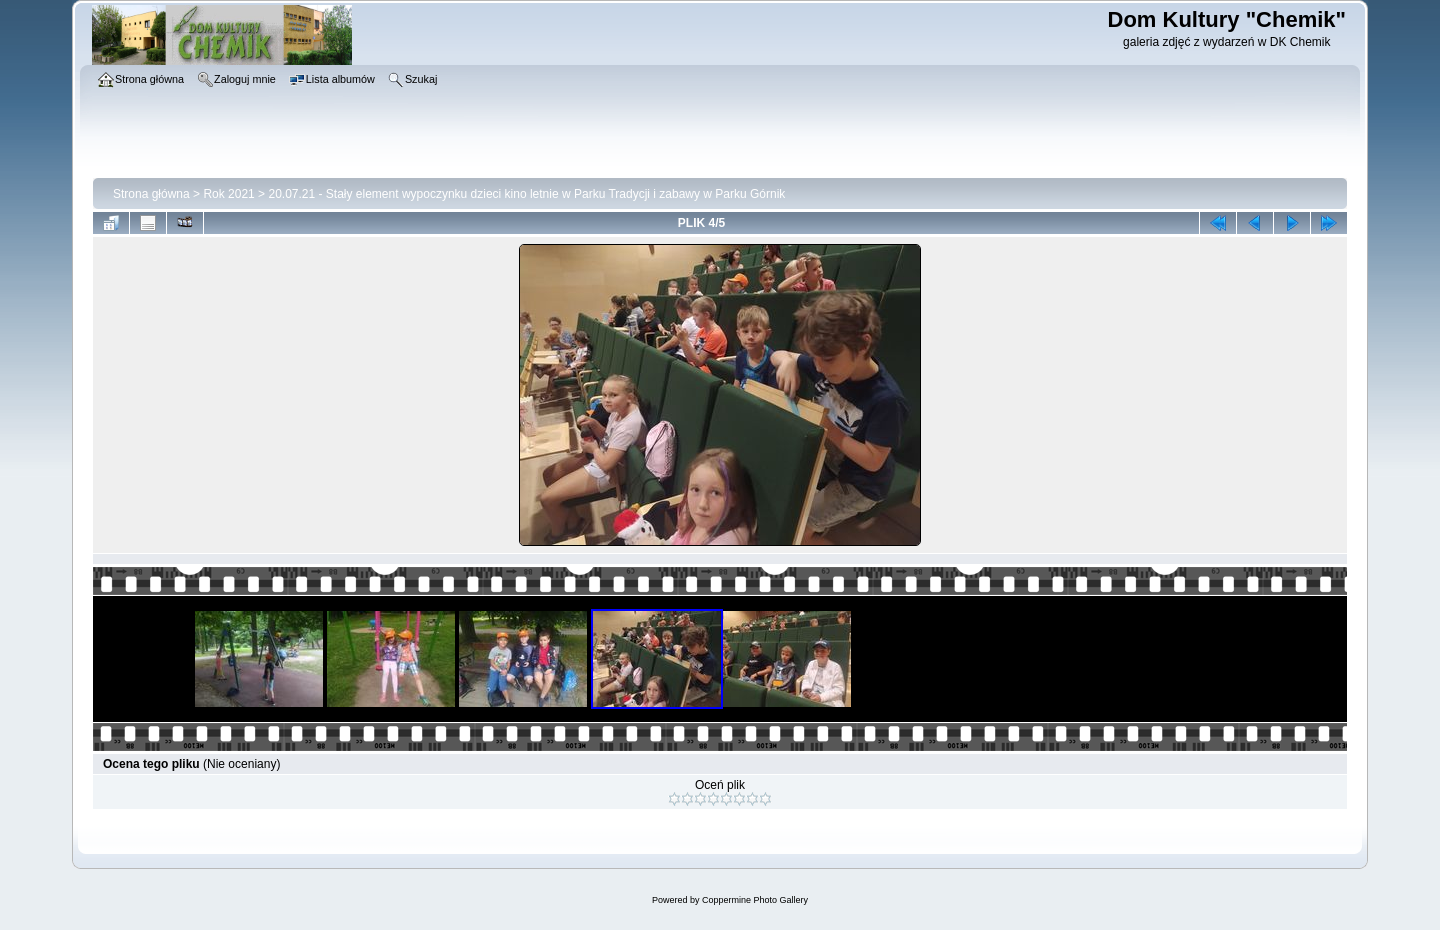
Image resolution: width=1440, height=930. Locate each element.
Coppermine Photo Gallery (755, 900)
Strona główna (151, 194)
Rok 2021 (228, 194)
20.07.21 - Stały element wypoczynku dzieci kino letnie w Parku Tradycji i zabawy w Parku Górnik (526, 194)
